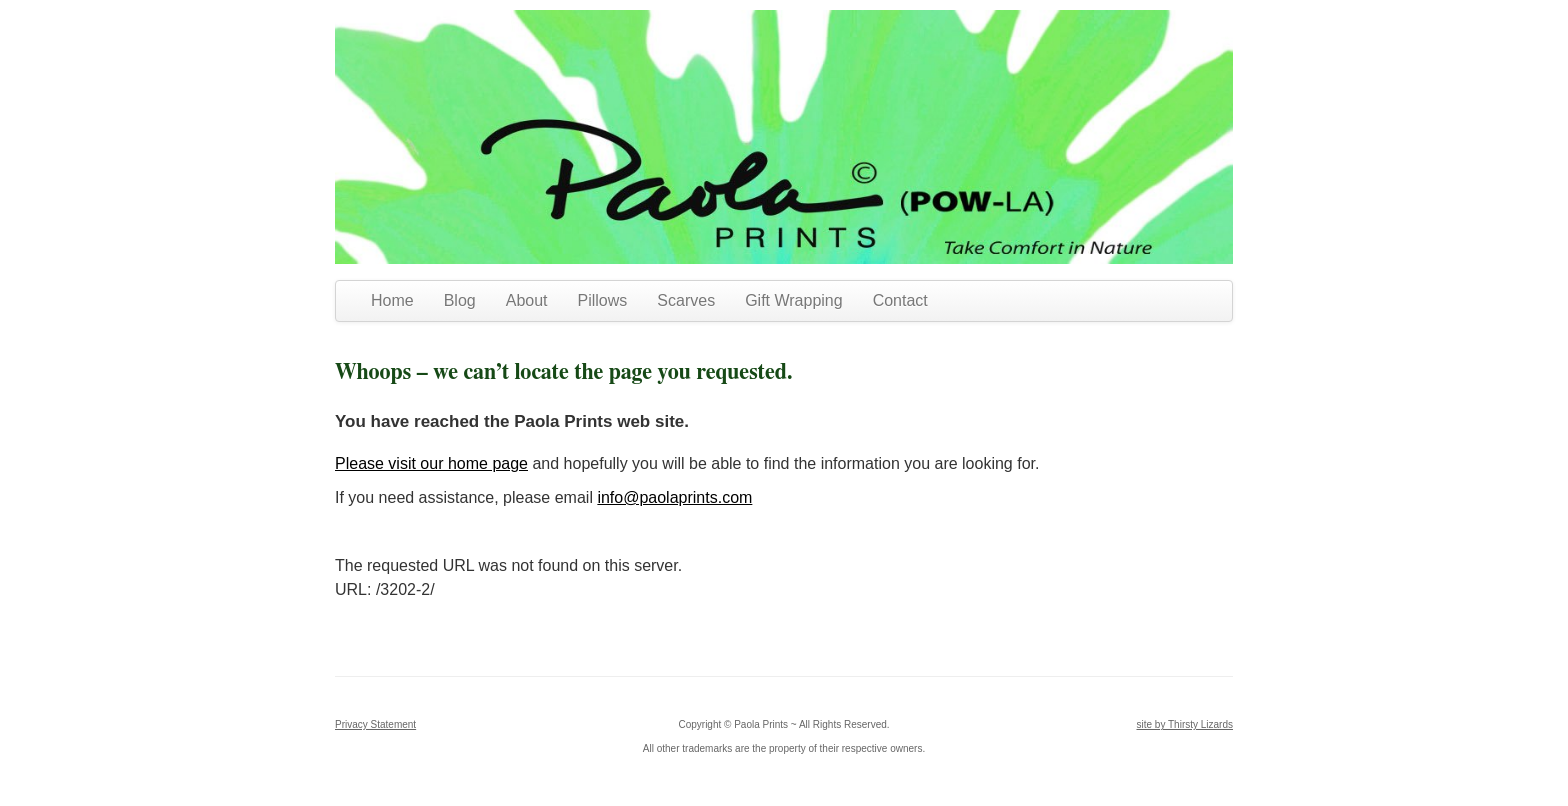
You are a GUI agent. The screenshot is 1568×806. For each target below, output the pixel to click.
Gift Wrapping (794, 300)
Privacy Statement (375, 724)
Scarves (686, 300)
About (527, 300)
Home (392, 300)
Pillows (603, 300)
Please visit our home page (431, 463)
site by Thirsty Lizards (1184, 724)
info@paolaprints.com (674, 497)
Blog (460, 300)
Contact (900, 300)
